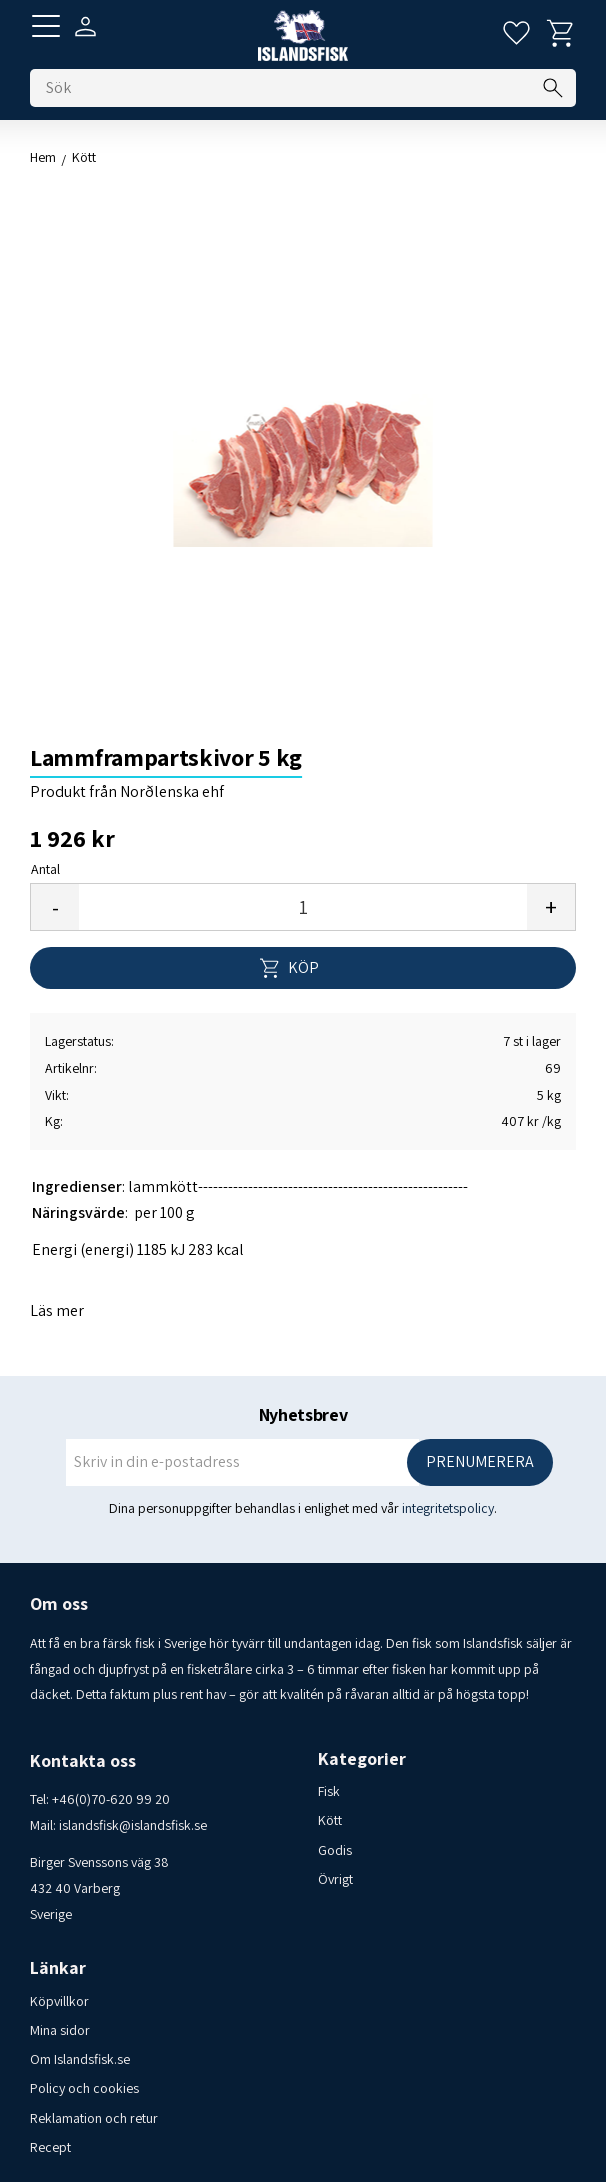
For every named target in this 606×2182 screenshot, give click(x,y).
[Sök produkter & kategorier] (303, 88)
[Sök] (553, 88)
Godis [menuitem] (335, 1850)
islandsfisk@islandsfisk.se (133, 1825)
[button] (46, 26)
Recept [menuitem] (50, 2147)
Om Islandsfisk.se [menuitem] (80, 2059)
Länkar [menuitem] (58, 1968)
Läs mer (57, 1310)
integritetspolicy (448, 1508)
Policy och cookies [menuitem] (84, 2088)
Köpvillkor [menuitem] (59, 2001)
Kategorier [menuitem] (362, 1759)
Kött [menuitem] (330, 1820)
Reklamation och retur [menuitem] (94, 2118)
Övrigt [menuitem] (335, 1879)
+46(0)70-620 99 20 (111, 1799)
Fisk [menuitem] (329, 1791)
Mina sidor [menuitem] (60, 2030)
